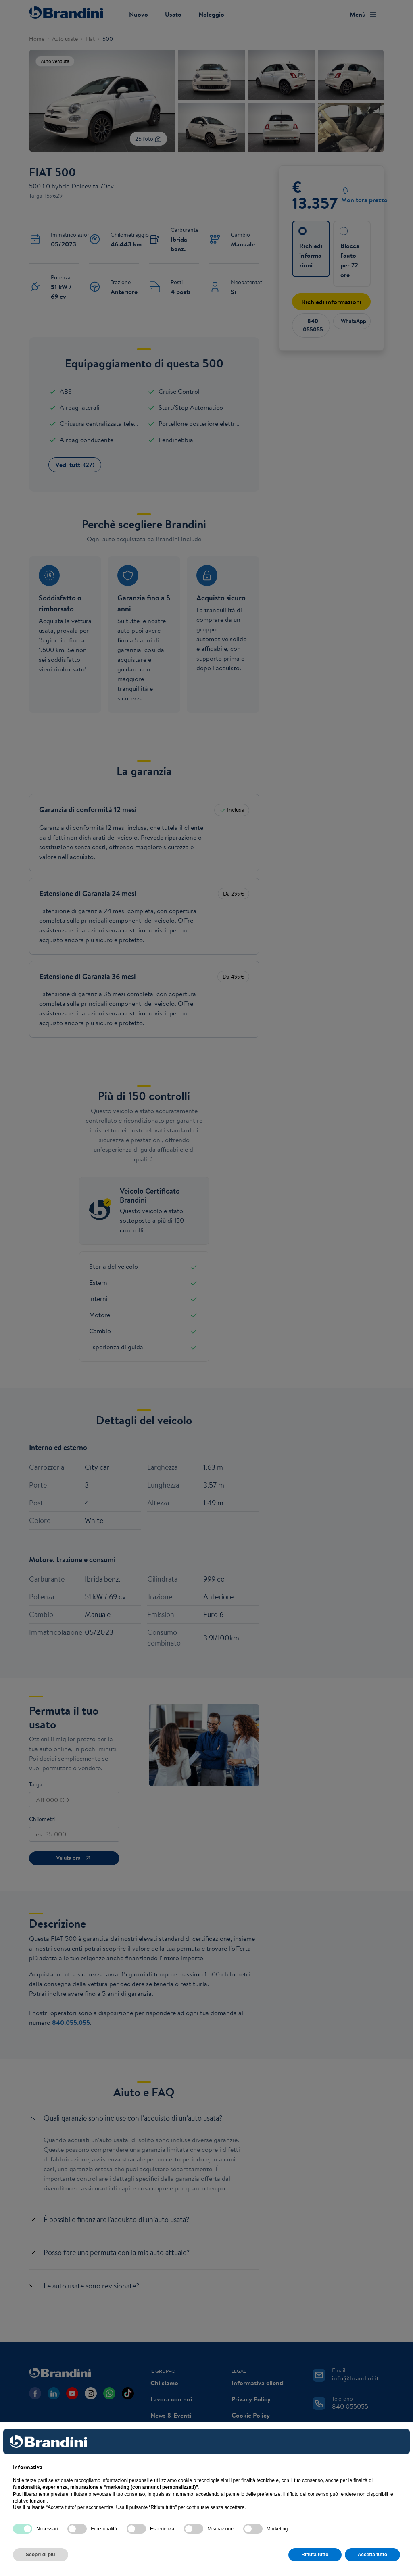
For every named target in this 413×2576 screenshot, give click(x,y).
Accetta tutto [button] (372, 2554)
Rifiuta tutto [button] (314, 2554)
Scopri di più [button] (40, 2554)
